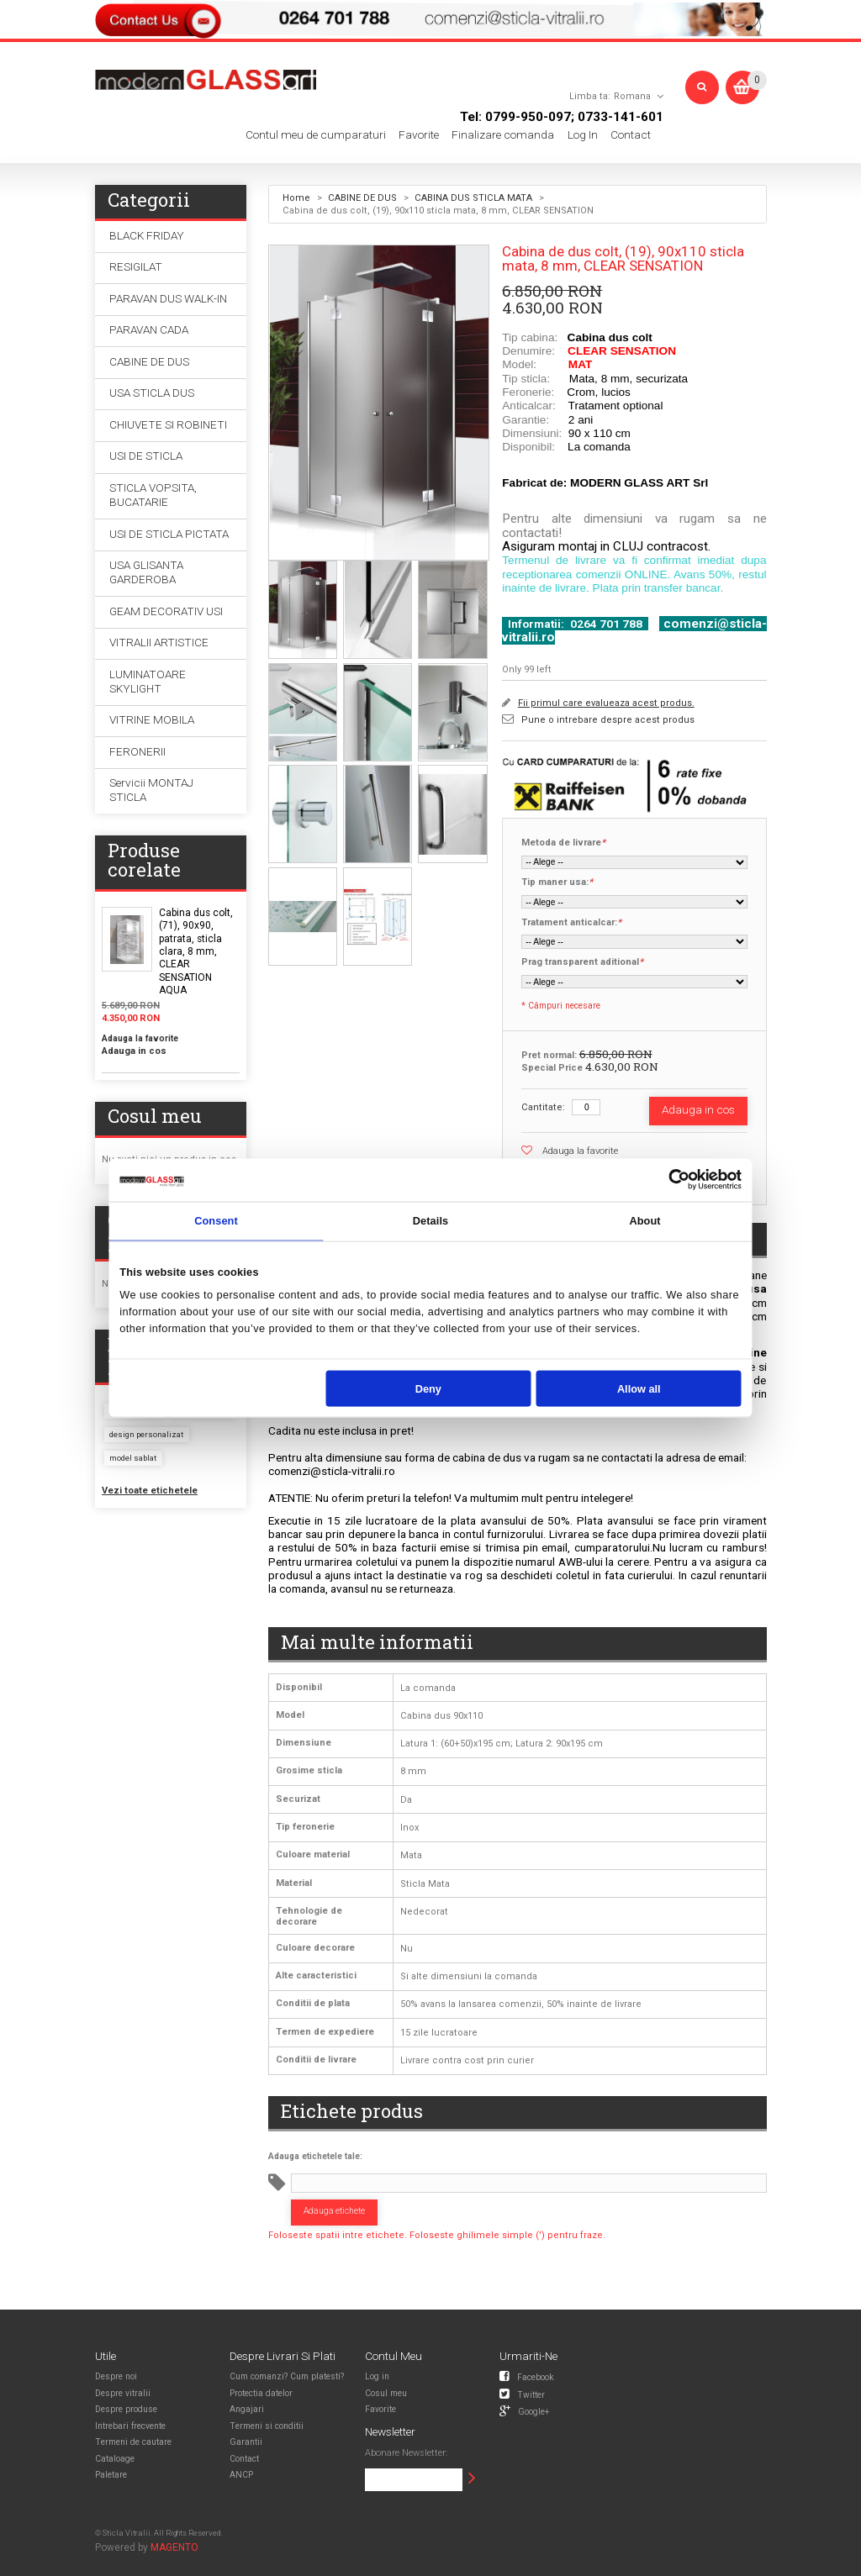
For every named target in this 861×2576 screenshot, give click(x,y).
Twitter (522, 2394)
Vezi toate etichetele (150, 1490)
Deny (428, 1388)
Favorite (419, 135)
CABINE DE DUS (362, 197)
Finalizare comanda (503, 135)
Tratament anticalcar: (571, 923)
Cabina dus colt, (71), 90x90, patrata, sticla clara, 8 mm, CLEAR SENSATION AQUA (196, 951)
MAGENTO (174, 2547)
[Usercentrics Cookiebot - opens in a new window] (679, 1180)
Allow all (639, 1388)
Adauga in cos (134, 1051)
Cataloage (115, 2458)
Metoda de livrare (563, 843)
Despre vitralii (123, 2393)
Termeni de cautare (133, 2442)
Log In (583, 135)
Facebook (526, 2376)
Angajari (247, 2409)
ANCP (241, 2474)
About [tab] (644, 1220)
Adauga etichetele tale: (315, 2156)
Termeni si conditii (267, 2426)
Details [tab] (430, 1220)
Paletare (111, 2474)
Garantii (246, 2442)
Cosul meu (386, 2393)
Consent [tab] (216, 1220)
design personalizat (146, 1434)
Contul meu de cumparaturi (316, 135)
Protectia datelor (261, 2393)
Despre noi (116, 2376)
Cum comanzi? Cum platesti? (287, 2376)
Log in (377, 2376)
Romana (632, 96)
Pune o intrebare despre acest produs (608, 719)
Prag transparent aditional (582, 962)
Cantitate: (543, 1107)
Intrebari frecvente (130, 2426)
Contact (630, 135)
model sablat (132, 1457)
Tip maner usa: (557, 882)
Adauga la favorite (580, 1151)
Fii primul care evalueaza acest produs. (606, 703)
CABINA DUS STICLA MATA (473, 197)
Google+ (524, 2410)
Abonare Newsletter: (406, 2452)
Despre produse (126, 2409)
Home (296, 197)
